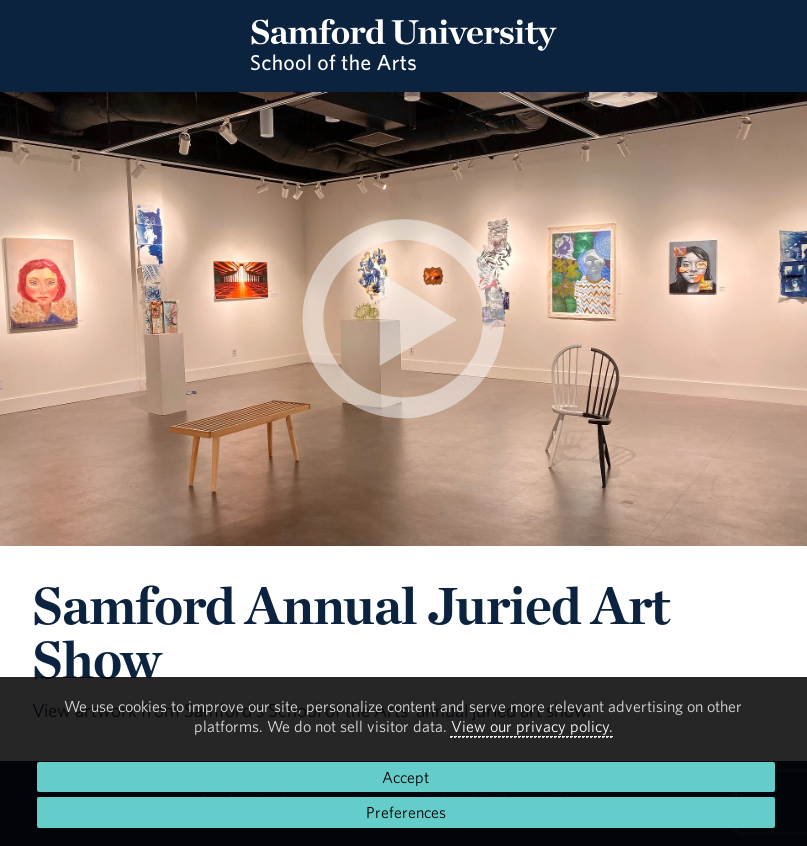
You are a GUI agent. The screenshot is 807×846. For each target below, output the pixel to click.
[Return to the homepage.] (404, 64)
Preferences (406, 812)
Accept (405, 777)
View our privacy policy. (532, 726)
